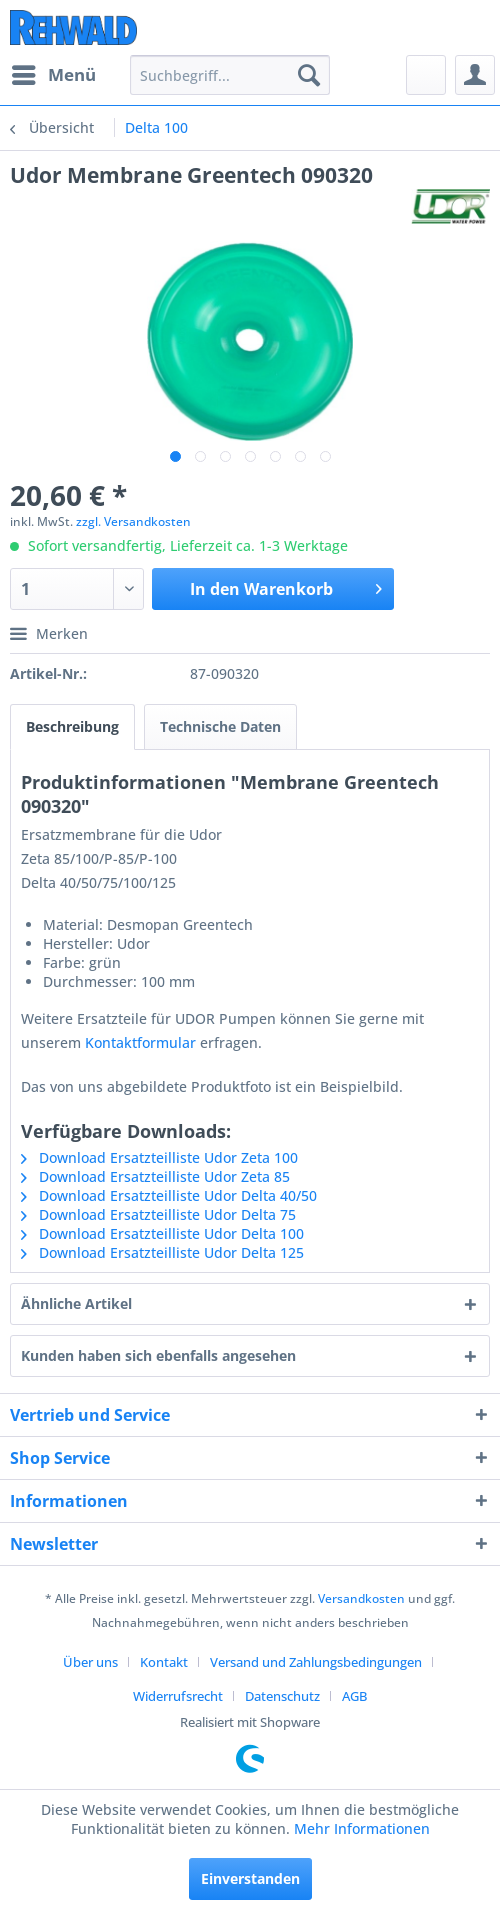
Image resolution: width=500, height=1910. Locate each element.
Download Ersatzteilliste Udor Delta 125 (162, 1252)
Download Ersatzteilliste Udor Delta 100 (162, 1233)
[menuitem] (53, 75)
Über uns (90, 1662)
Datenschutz (282, 1696)
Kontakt (164, 1662)
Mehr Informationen (362, 1828)
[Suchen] (309, 75)
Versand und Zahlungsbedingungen (316, 1662)
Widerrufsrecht (178, 1696)
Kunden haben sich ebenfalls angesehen (158, 1355)
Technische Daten (220, 726)
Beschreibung (72, 726)
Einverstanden (250, 1878)
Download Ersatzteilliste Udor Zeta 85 (155, 1176)
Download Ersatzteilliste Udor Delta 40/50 (169, 1195)
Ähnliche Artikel (76, 1303)
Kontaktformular (140, 1042)
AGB (354, 1696)
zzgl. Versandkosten (133, 521)
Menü (54, 72)
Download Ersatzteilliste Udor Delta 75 (158, 1214)
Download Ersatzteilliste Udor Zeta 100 (159, 1157)
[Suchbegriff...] (230, 75)
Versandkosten (361, 1598)
